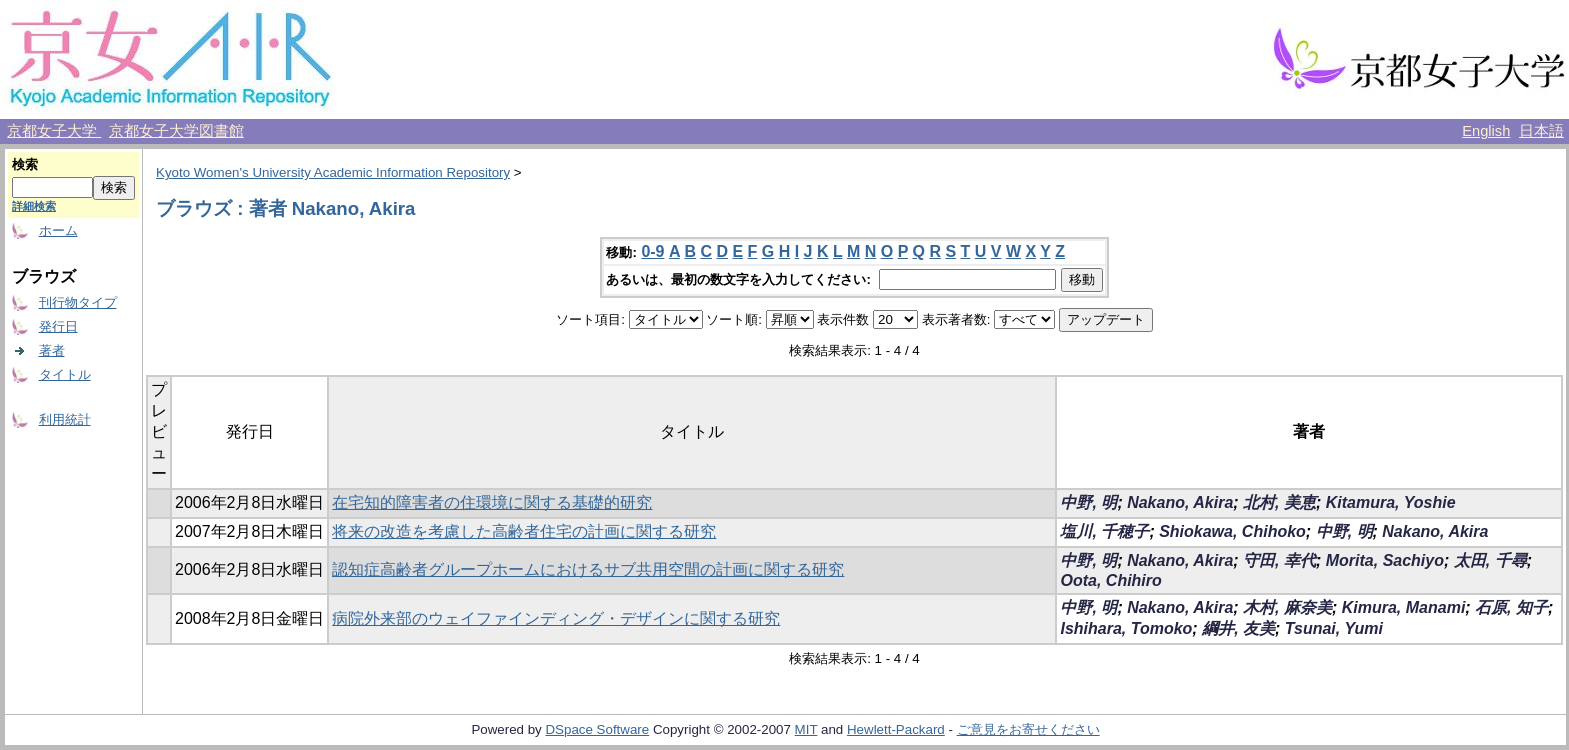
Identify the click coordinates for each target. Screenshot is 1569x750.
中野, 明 (1088, 502)
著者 (52, 350)
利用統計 (65, 419)
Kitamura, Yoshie (1391, 502)
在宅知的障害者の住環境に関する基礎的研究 (492, 502)
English (1486, 131)
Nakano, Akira (1180, 502)
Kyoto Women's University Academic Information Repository (333, 172)
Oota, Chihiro (1110, 580)
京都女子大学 (54, 131)
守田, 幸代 (1279, 560)
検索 (25, 164)
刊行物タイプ (78, 302)
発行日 (58, 326)
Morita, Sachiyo (1385, 560)
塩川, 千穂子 (1104, 531)
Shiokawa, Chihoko (1232, 531)
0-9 (652, 251)
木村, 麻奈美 (1287, 607)
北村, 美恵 (1279, 502)
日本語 (1541, 131)
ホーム (58, 230)
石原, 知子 (1511, 607)
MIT (806, 729)
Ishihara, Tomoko (1126, 628)
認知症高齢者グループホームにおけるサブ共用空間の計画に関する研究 (588, 569)
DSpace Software (597, 729)
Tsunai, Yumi (1334, 628)
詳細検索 (34, 206)
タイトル (65, 374)
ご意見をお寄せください (1028, 729)
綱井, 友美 (1238, 628)
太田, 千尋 (1490, 560)
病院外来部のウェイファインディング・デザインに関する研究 (556, 618)
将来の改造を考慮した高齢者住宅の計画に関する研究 (524, 531)
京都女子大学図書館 (176, 131)
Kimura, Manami (1404, 607)
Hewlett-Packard (896, 729)
